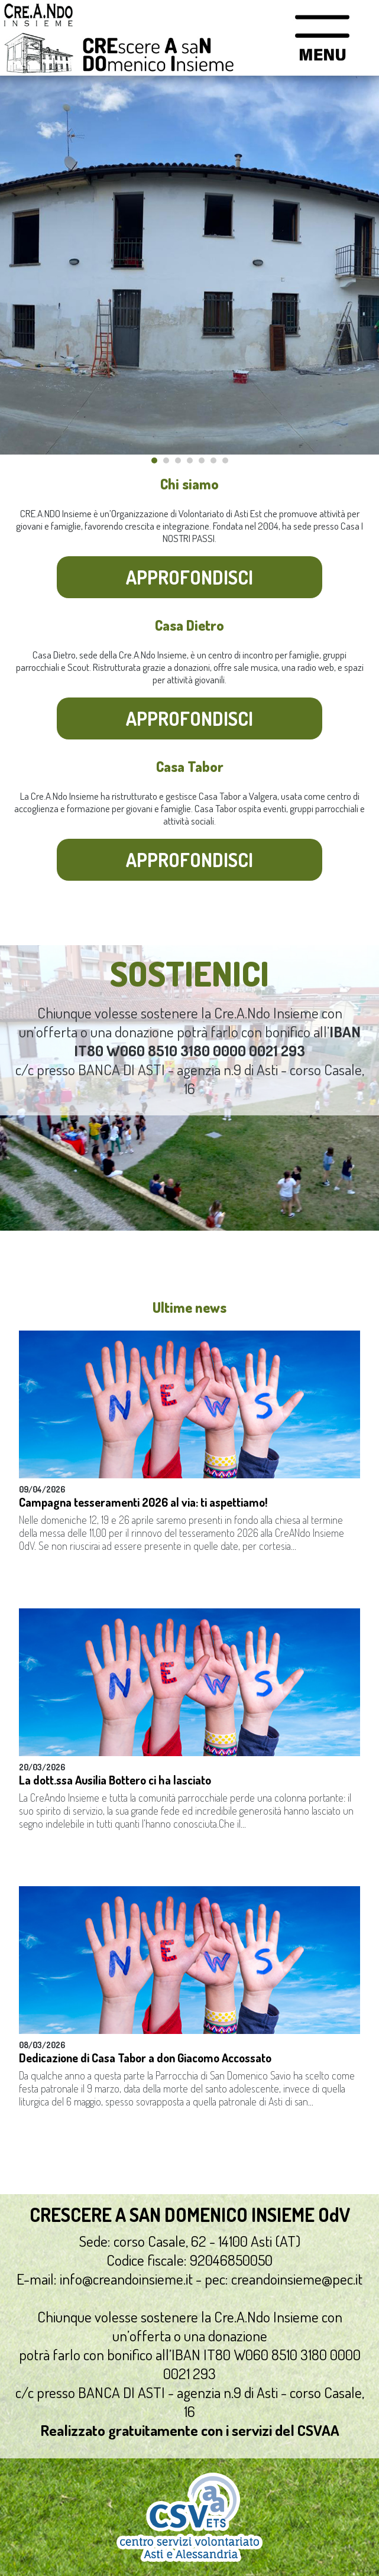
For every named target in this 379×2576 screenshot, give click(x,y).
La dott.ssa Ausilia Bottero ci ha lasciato (115, 1779)
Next (363, 265)
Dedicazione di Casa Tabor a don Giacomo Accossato (145, 2057)
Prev (15, 265)
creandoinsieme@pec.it (296, 2278)
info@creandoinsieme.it (126, 2278)
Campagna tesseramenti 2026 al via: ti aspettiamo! (143, 1502)
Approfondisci (189, 577)
